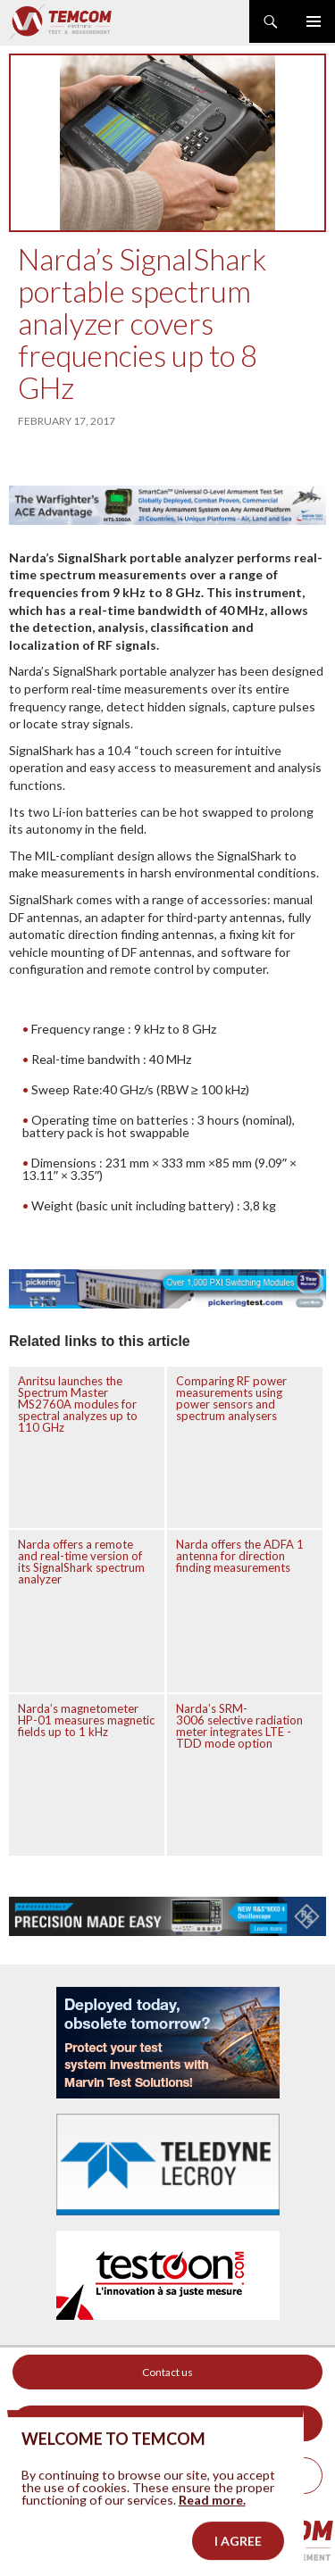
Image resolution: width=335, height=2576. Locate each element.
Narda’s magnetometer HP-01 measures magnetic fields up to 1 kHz (86, 1720)
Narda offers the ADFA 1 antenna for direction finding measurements (240, 1556)
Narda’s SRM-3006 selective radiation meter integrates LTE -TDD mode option (239, 1725)
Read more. (212, 2538)
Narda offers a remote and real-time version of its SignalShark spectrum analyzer (81, 1561)
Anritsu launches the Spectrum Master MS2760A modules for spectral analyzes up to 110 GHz (78, 1404)
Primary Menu (313, 21)
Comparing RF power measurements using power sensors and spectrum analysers (231, 1398)
